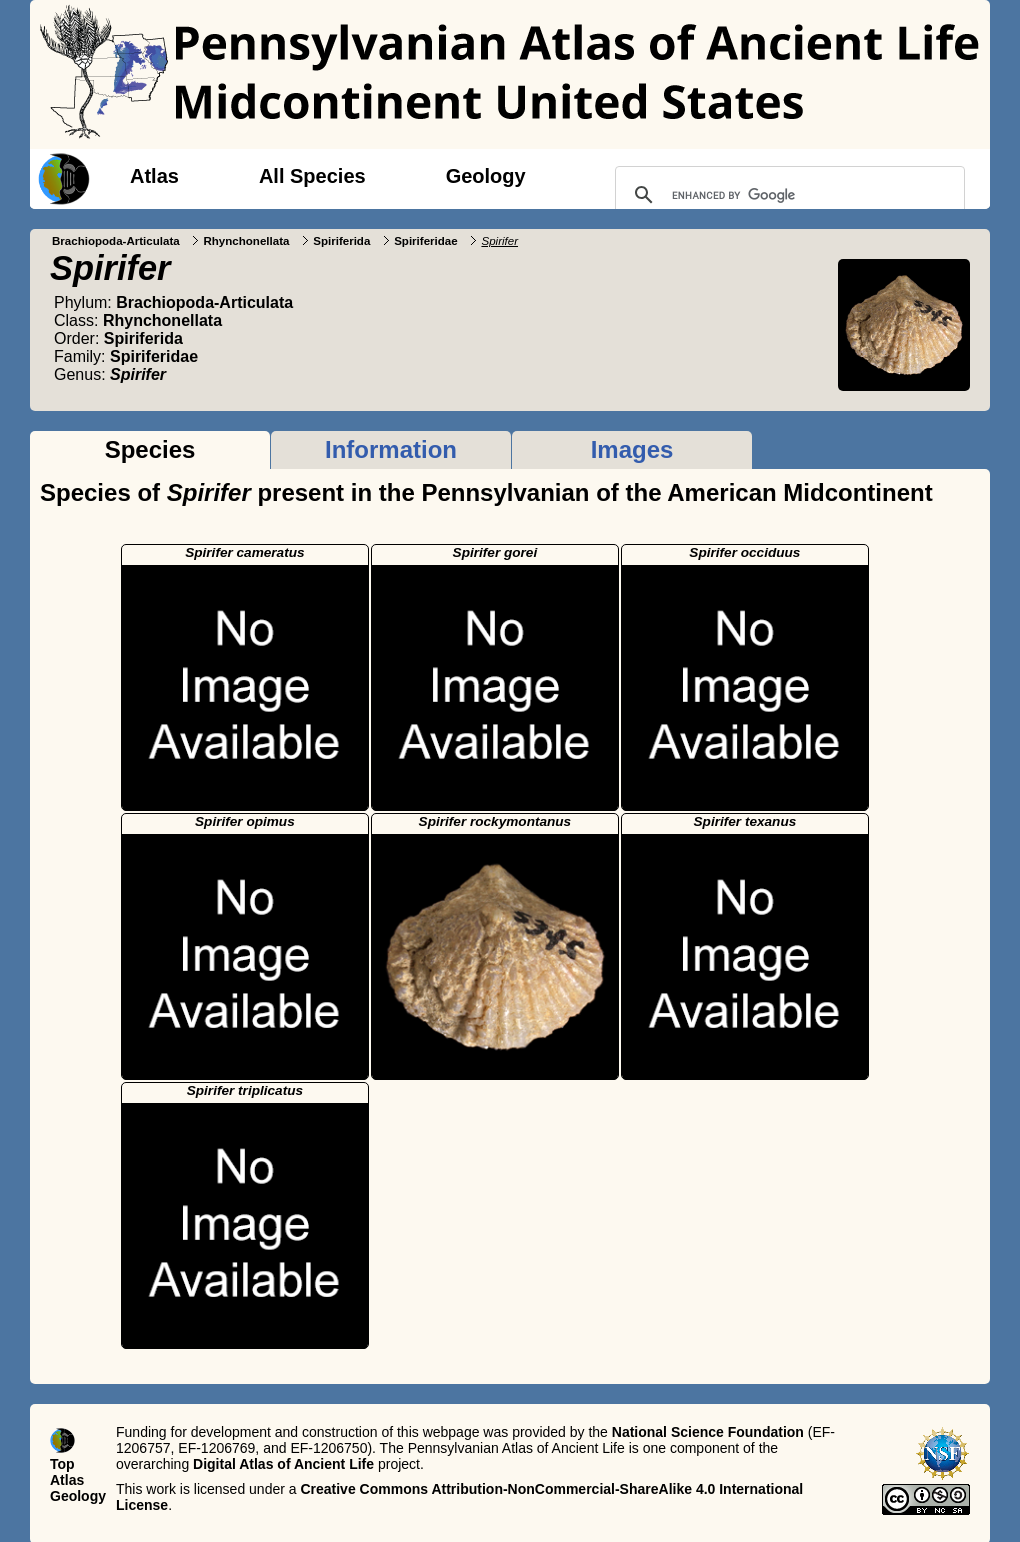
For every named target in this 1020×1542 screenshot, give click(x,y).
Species (150, 449)
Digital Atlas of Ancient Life (283, 1464)
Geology (486, 176)
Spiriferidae (426, 241)
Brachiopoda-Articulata (116, 241)
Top (62, 1464)
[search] (787, 195)
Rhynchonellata (246, 241)
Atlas (154, 176)
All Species (312, 176)
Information (391, 449)
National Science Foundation (708, 1432)
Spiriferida (341, 241)
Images (632, 449)
